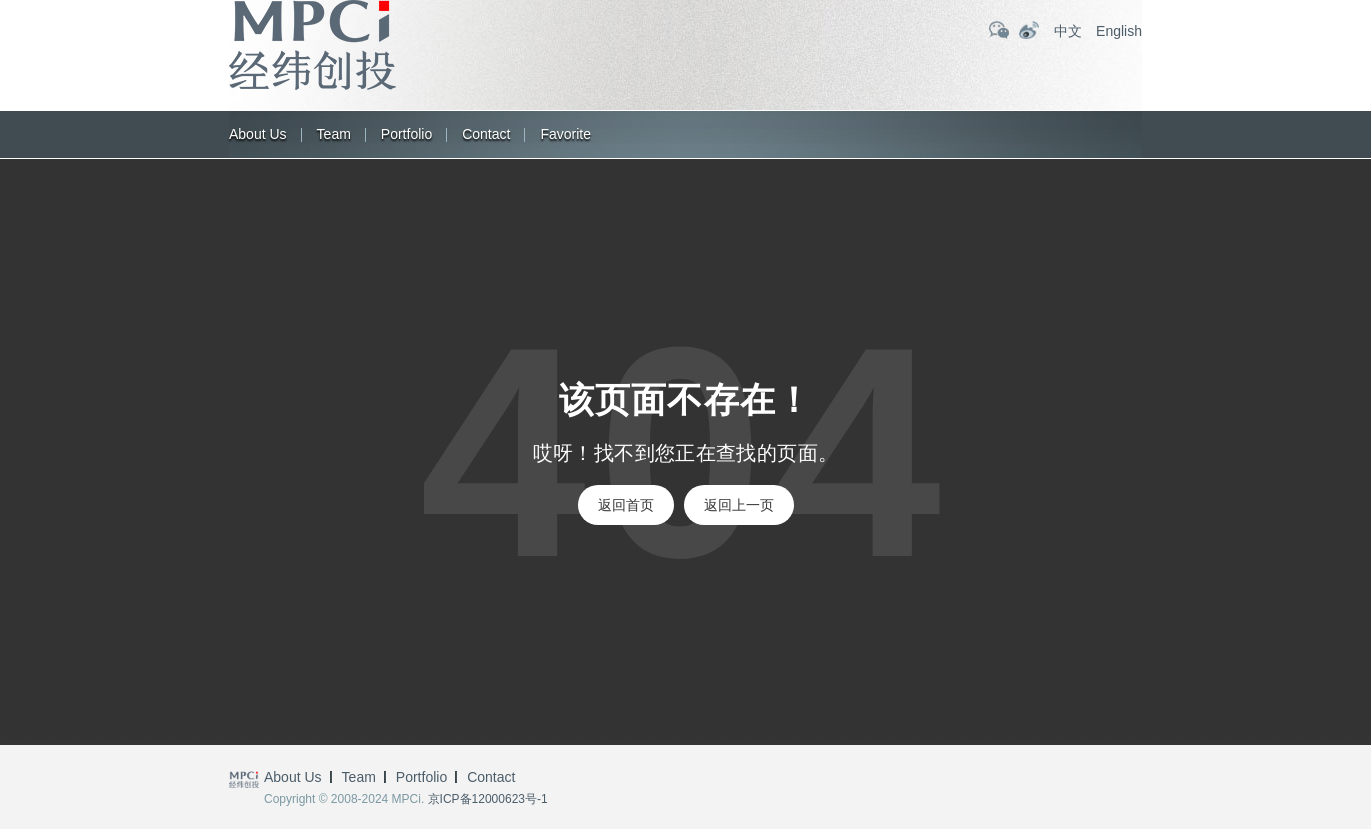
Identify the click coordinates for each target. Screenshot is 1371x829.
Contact (486, 134)
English (1119, 31)
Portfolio (406, 134)
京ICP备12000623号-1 (488, 799)
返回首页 (626, 505)
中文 (1068, 31)
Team (334, 134)
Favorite (565, 134)
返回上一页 (739, 505)
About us (258, 134)
